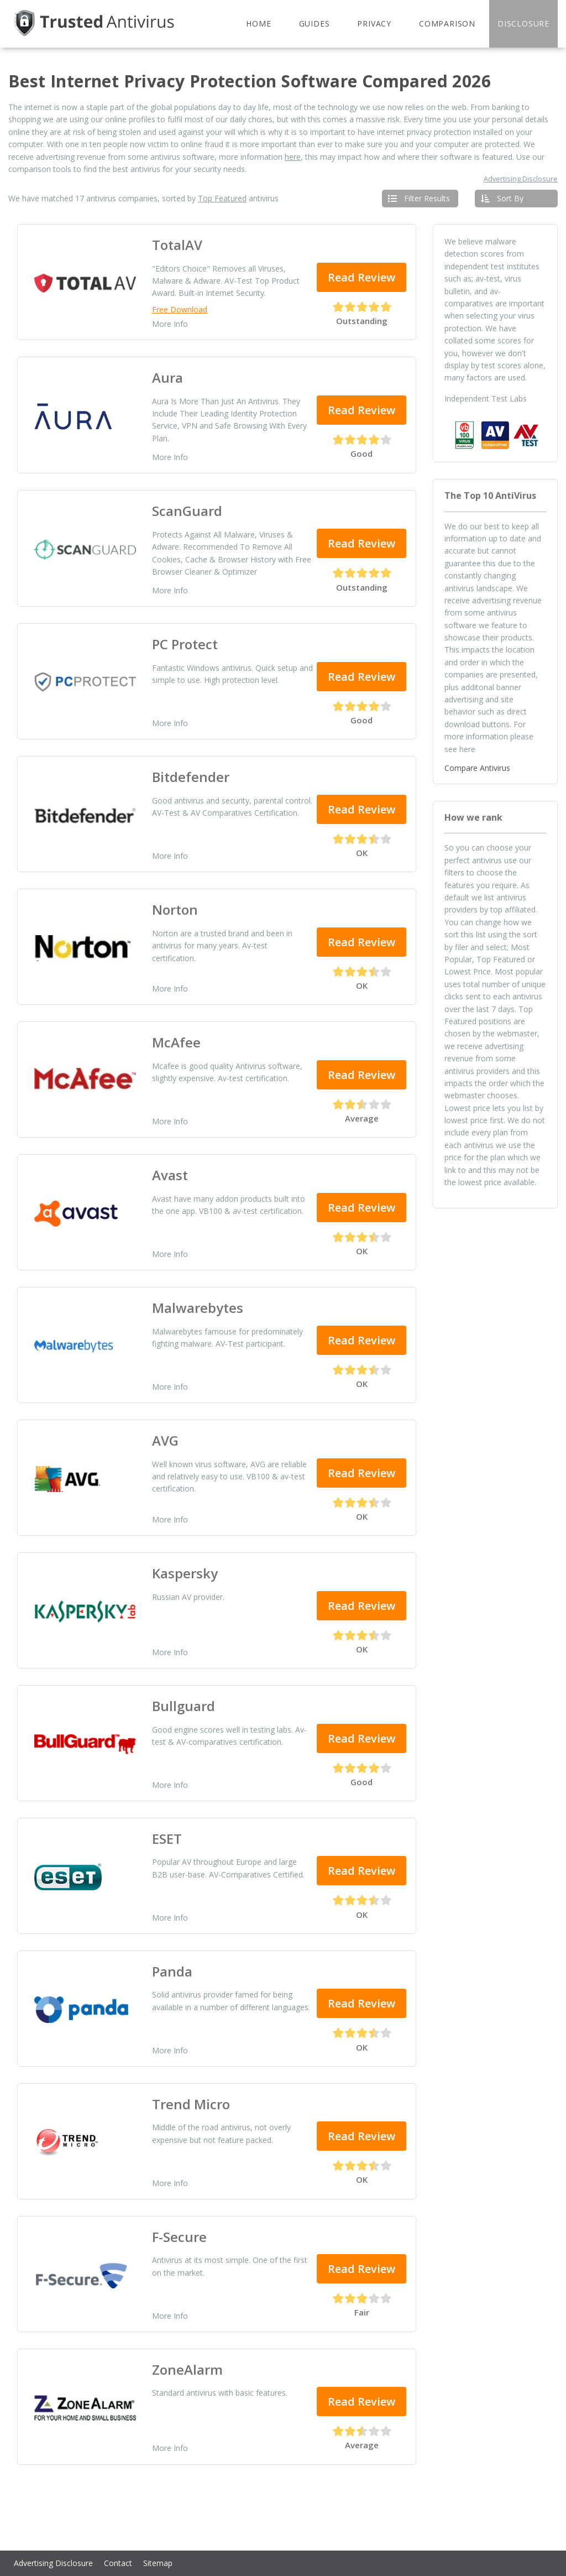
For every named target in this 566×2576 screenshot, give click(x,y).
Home (258, 23)
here (293, 157)
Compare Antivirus (477, 768)
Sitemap (157, 2563)
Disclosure (523, 23)
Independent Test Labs (485, 398)
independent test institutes (491, 266)
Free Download (179, 309)
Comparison (447, 23)
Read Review (361, 277)
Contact (118, 2563)
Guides (314, 23)
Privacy (374, 23)
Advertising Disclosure (521, 179)
